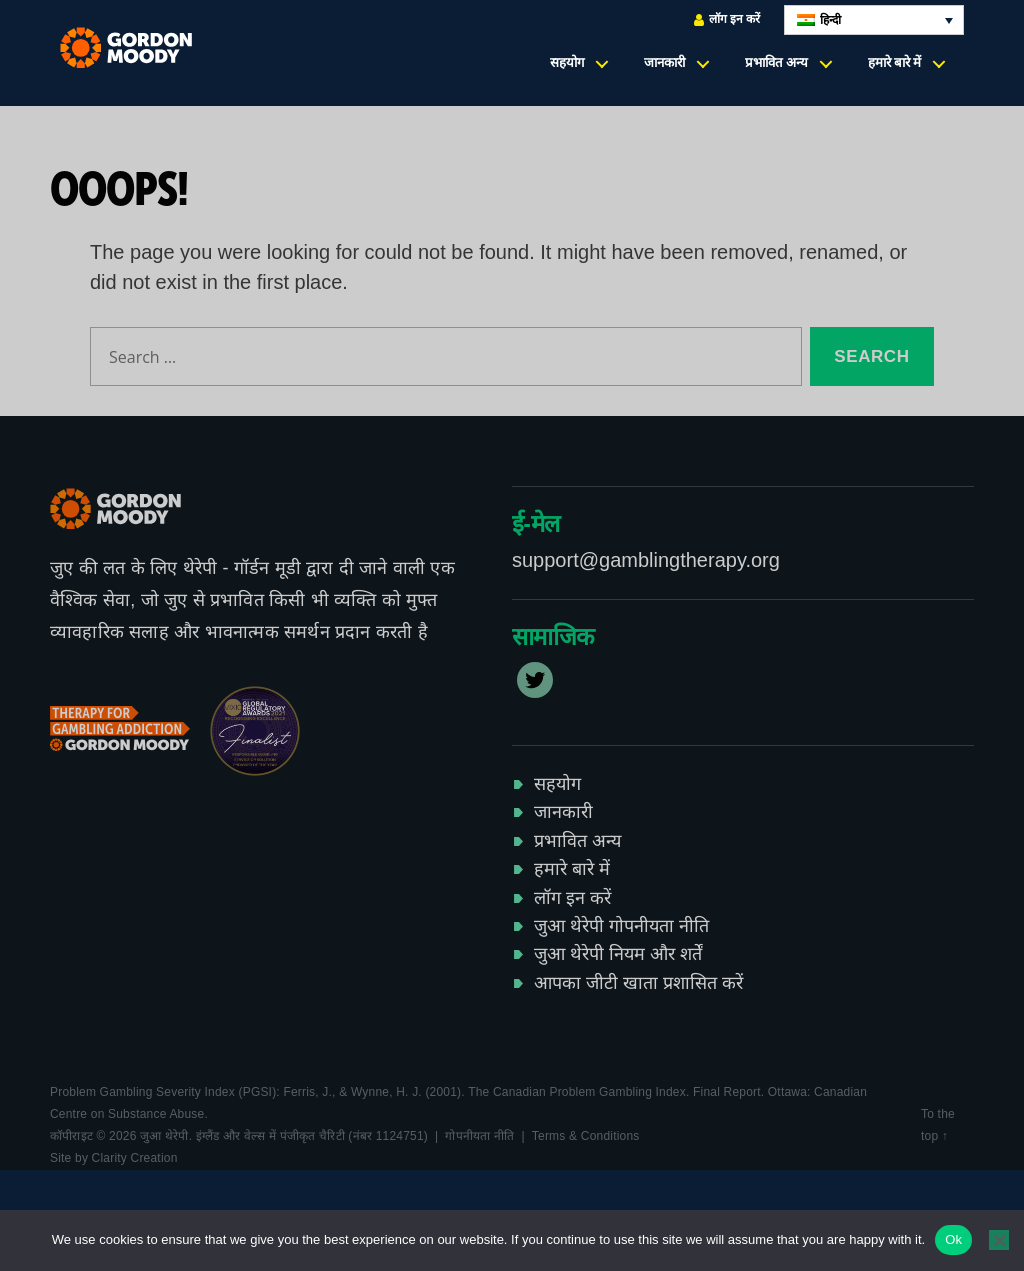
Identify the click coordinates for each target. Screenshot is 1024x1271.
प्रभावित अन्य (776, 62)
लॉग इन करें (727, 19)
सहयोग (567, 62)
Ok (953, 1239)
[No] (999, 1240)
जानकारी (664, 62)
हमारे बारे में (894, 62)
